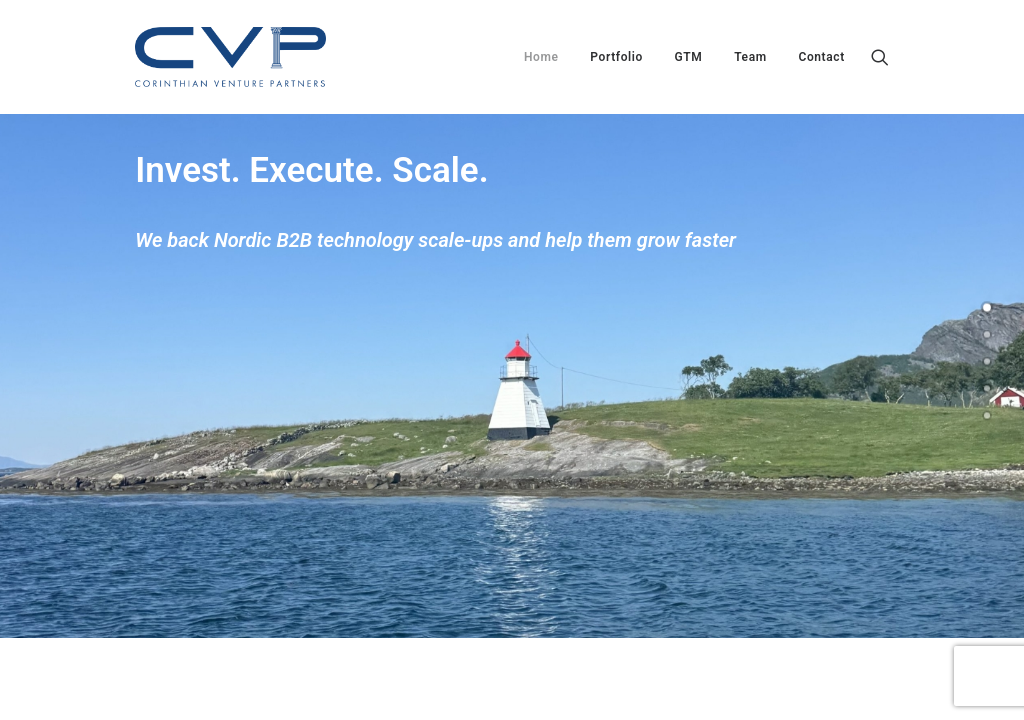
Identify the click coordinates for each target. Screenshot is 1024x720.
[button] (880, 57)
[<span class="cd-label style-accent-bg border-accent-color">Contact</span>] (987, 416)
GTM (689, 57)
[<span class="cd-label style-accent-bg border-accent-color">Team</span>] (987, 389)
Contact (821, 57)
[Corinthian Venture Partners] (230, 57)
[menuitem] (541, 57)
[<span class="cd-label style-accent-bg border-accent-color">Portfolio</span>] (987, 335)
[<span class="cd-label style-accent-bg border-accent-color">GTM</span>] (987, 362)
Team (750, 57)
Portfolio (616, 57)
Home (541, 57)
